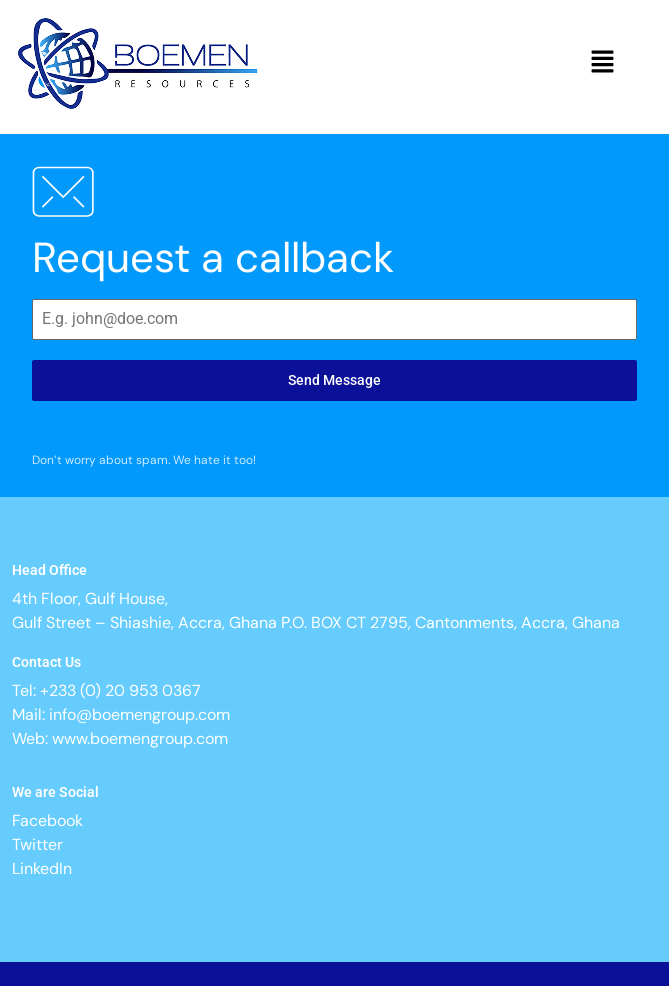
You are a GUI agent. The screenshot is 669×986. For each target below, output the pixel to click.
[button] (603, 63)
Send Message (334, 380)
